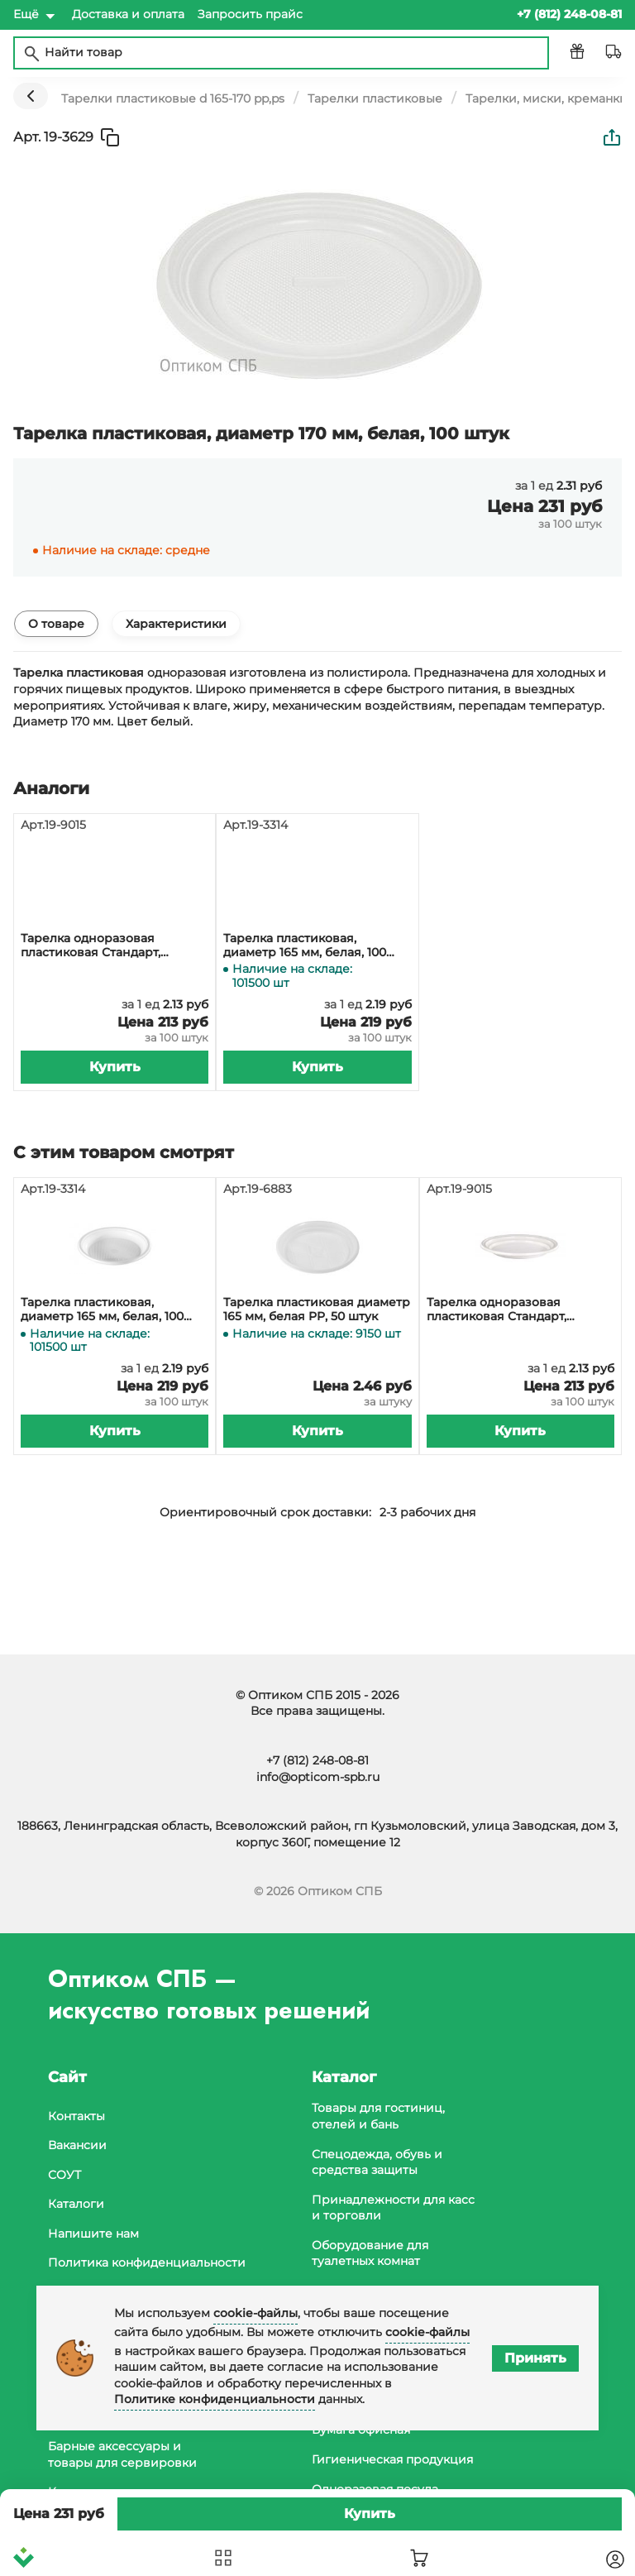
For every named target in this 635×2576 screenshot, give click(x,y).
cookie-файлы (255, 2312)
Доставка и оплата (128, 14)
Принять (535, 2358)
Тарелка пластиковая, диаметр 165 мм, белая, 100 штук (304, 945)
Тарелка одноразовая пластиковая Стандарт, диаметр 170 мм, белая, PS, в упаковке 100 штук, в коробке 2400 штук (110, 945)
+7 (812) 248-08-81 (317, 1760)
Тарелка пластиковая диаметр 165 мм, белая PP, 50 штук (316, 1309)
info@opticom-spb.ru (318, 1776)
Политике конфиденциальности (214, 2399)
